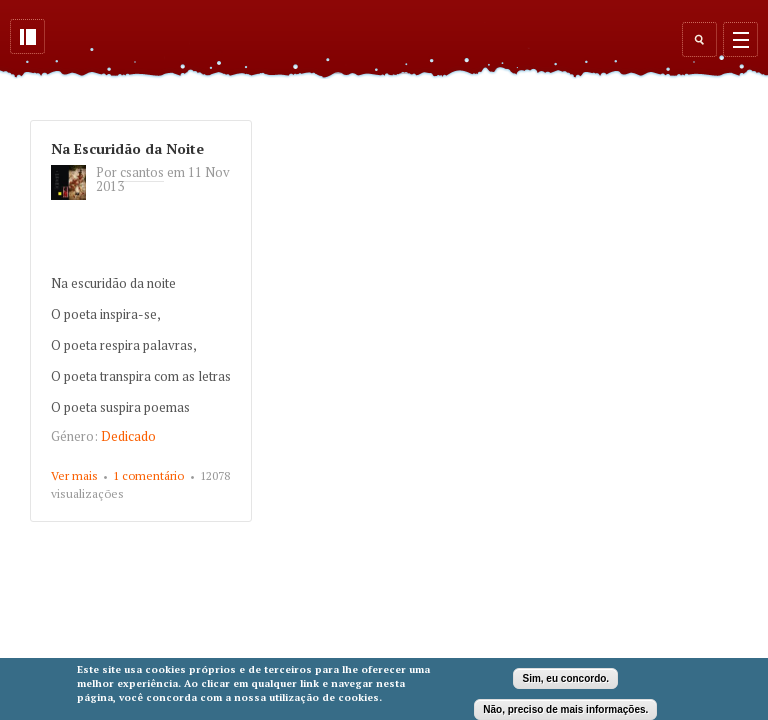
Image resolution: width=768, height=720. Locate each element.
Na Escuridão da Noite (127, 148)
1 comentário (148, 475)
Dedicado (128, 436)
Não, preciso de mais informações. (565, 709)
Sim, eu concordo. (565, 678)
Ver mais (74, 475)
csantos (142, 172)
